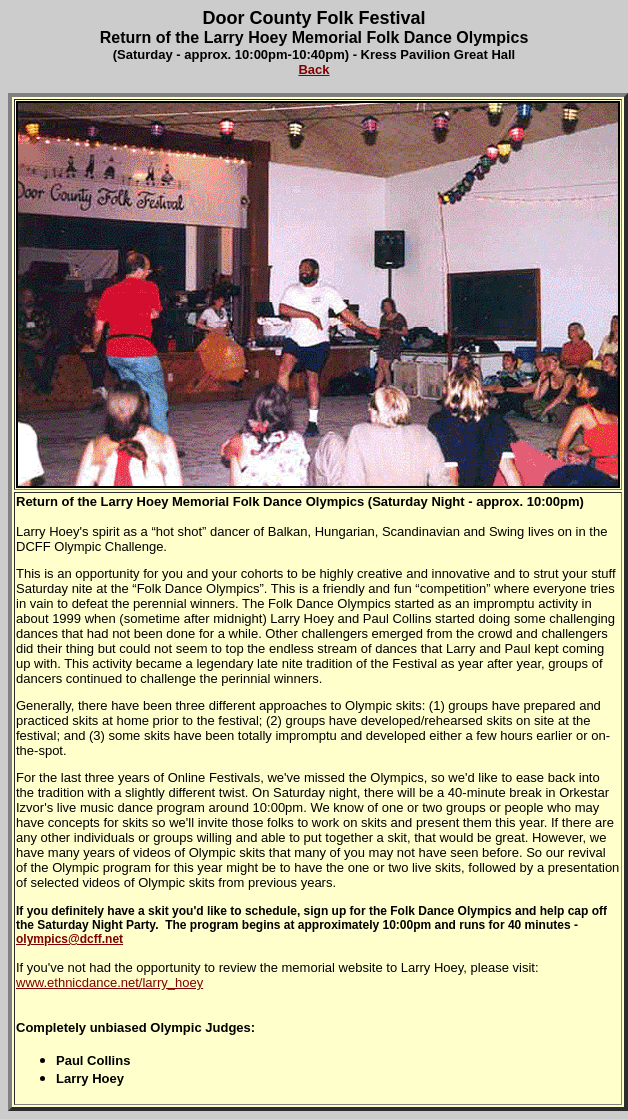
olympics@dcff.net (69, 939)
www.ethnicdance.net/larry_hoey (109, 982)
